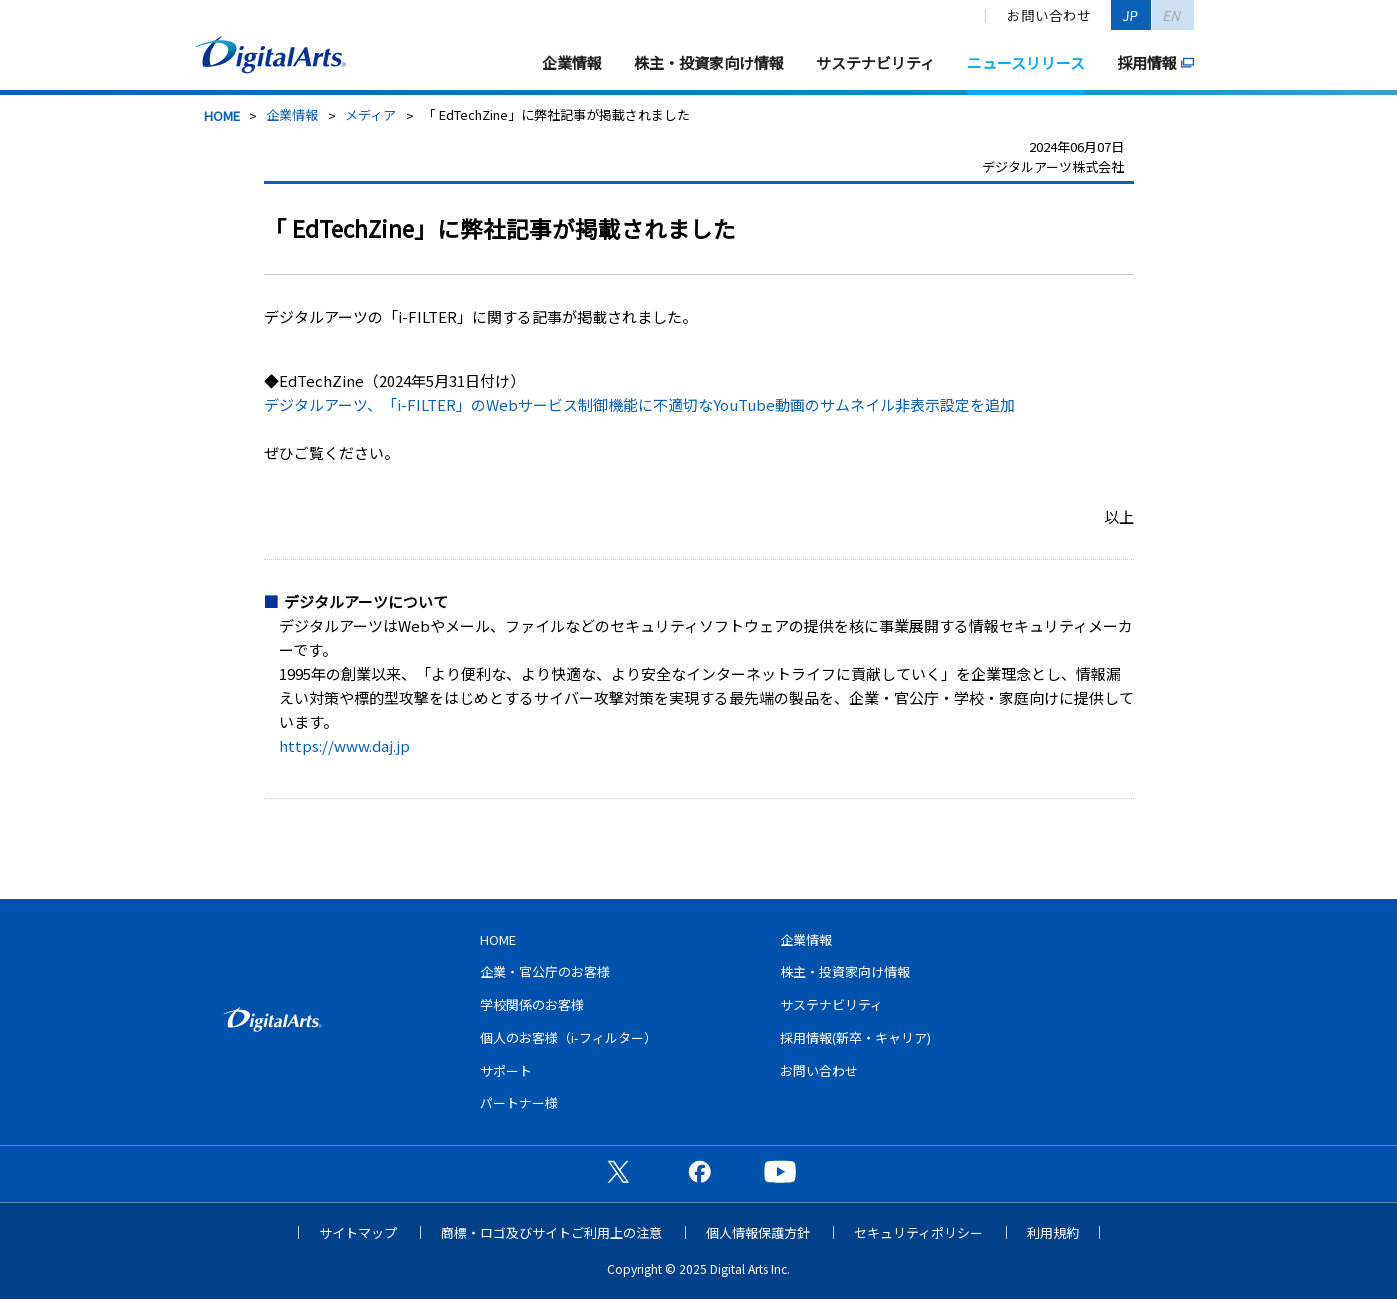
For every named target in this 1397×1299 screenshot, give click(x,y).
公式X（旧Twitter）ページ (618, 1171)
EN (1172, 15)
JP (1131, 15)
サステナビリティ (875, 62)
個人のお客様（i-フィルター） (568, 1037)
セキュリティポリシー (918, 1232)
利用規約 (1053, 1232)
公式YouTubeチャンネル (780, 1171)
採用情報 (1147, 62)
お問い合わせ (1049, 15)
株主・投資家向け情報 (709, 62)
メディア (370, 114)
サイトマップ (358, 1232)
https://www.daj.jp (344, 745)
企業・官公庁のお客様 (545, 971)
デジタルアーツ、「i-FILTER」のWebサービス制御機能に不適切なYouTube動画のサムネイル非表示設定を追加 (639, 404)
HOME (222, 115)
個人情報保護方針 (758, 1232)
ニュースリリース (1026, 62)
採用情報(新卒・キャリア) (855, 1037)
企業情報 (572, 62)
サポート (506, 1070)
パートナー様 (519, 1102)
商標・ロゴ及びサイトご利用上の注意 (551, 1232)
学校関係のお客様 (532, 1004)
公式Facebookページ (699, 1171)
